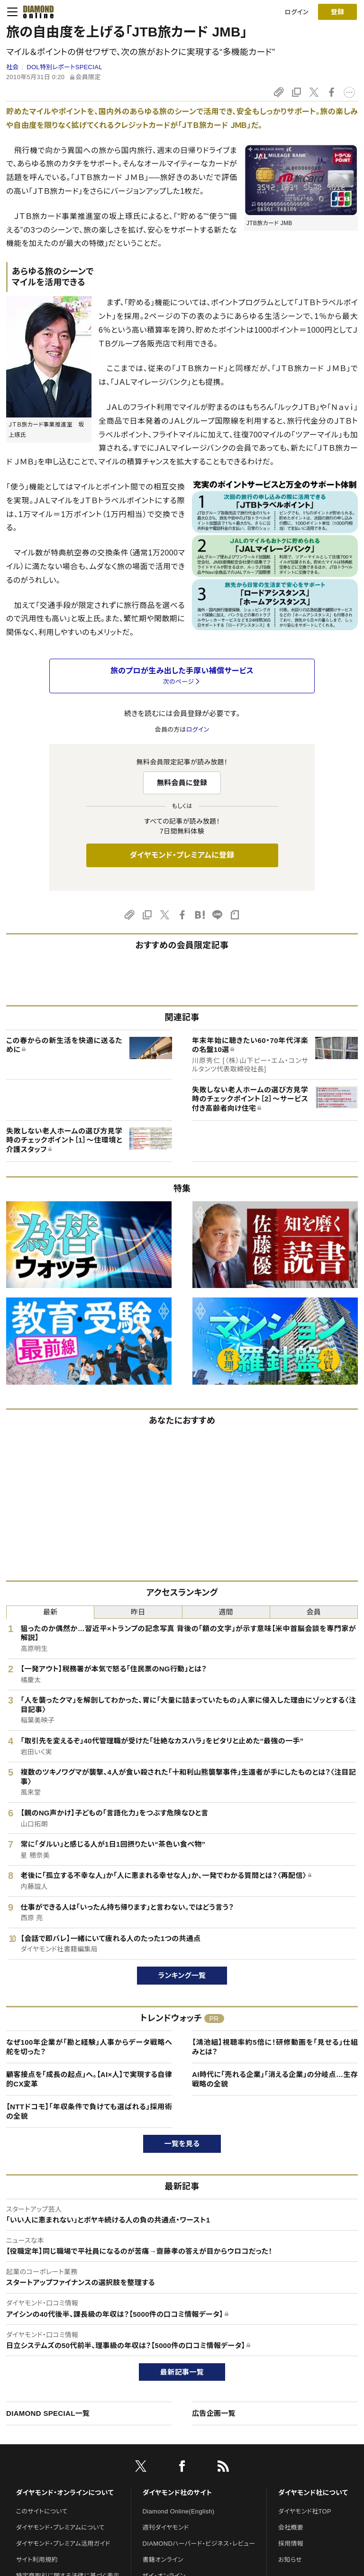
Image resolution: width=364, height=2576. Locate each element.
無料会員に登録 (182, 783)
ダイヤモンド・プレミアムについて (60, 2527)
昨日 (138, 1612)
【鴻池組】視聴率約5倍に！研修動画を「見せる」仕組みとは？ (275, 2047)
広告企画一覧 (214, 2413)
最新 (50, 1612)
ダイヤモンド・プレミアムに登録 (181, 855)
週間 (225, 1612)
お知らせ (290, 2559)
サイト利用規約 (37, 2559)
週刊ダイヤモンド (166, 2527)
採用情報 (290, 2543)
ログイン (297, 12)
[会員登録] (337, 12)
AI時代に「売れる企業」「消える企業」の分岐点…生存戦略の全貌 (275, 2079)
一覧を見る (182, 2144)
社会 (12, 67)
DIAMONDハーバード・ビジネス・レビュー (199, 2543)
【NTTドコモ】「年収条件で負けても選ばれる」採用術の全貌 (89, 2111)
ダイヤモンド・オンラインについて (65, 2492)
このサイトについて (42, 2511)
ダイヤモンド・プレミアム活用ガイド (63, 2543)
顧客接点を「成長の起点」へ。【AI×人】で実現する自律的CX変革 (89, 2079)
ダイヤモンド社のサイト (177, 2492)
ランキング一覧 (182, 1975)
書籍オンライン (163, 2559)
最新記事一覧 (182, 2372)
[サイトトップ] (36, 11)
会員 (314, 1612)
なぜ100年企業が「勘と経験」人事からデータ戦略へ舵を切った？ (89, 2047)
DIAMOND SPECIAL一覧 (48, 2413)
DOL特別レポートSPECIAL (64, 67)
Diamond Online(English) (179, 2511)
